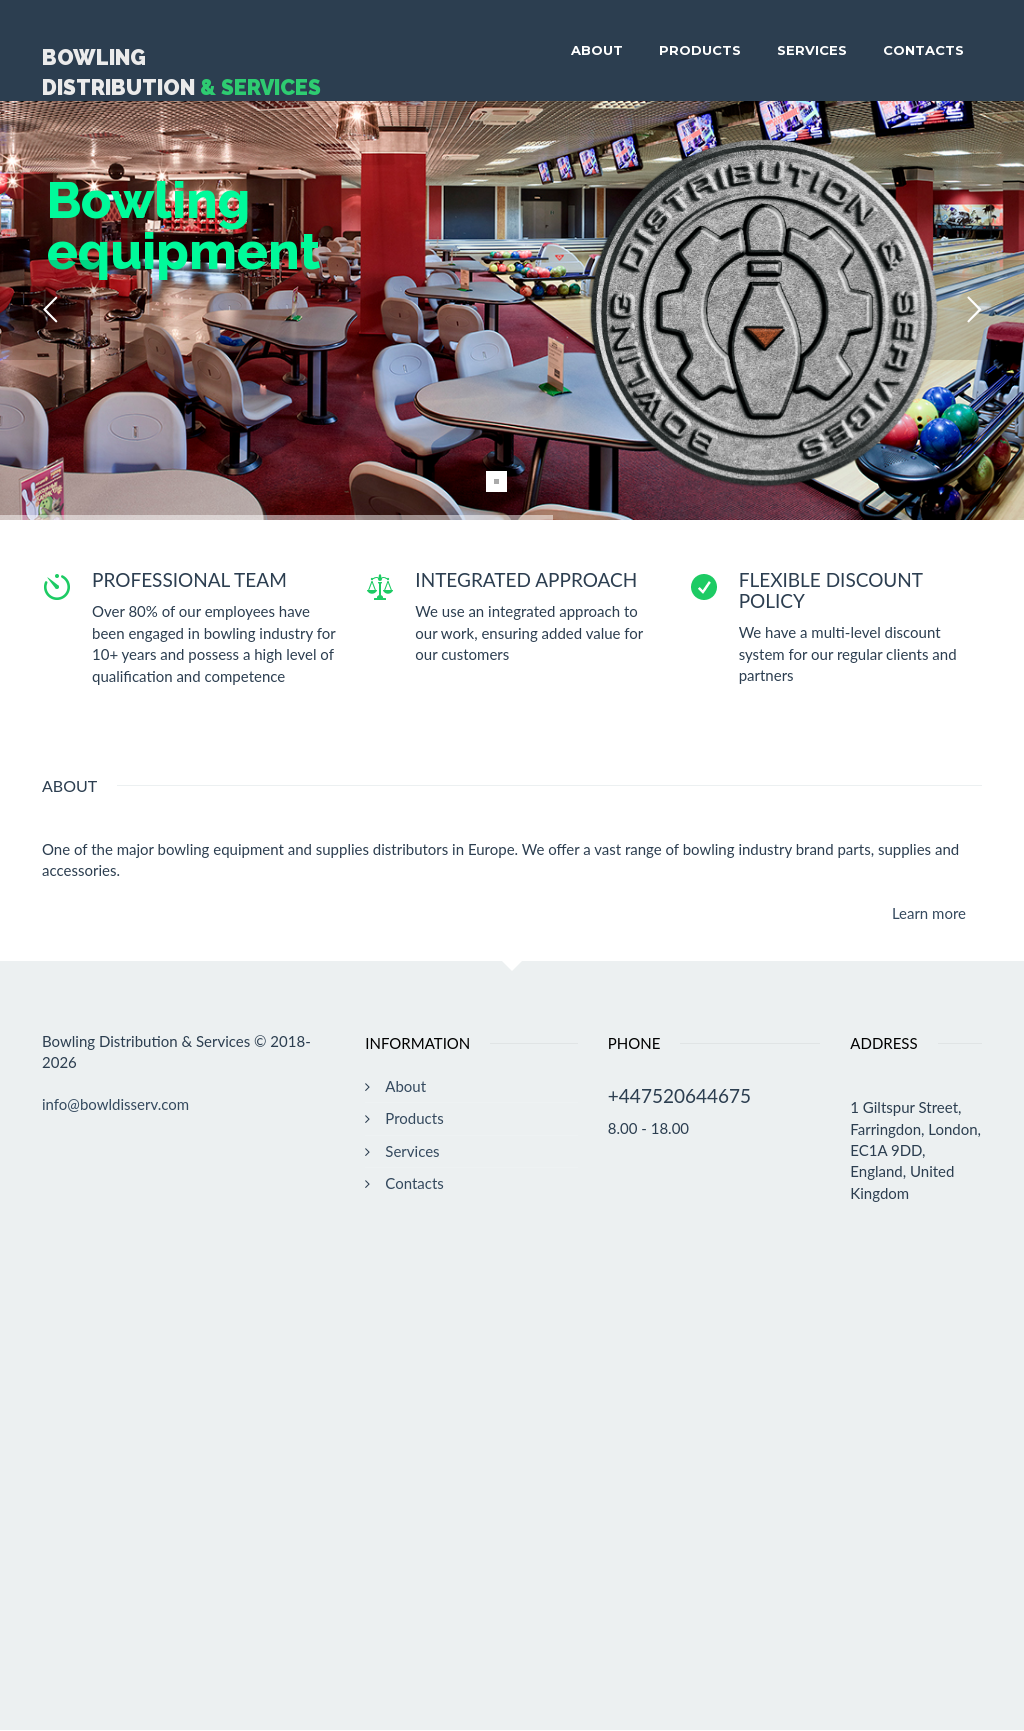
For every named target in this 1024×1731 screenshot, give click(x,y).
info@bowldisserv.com (115, 1104)
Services (812, 50)
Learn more (929, 913)
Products (700, 50)
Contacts (923, 50)
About (597, 50)
